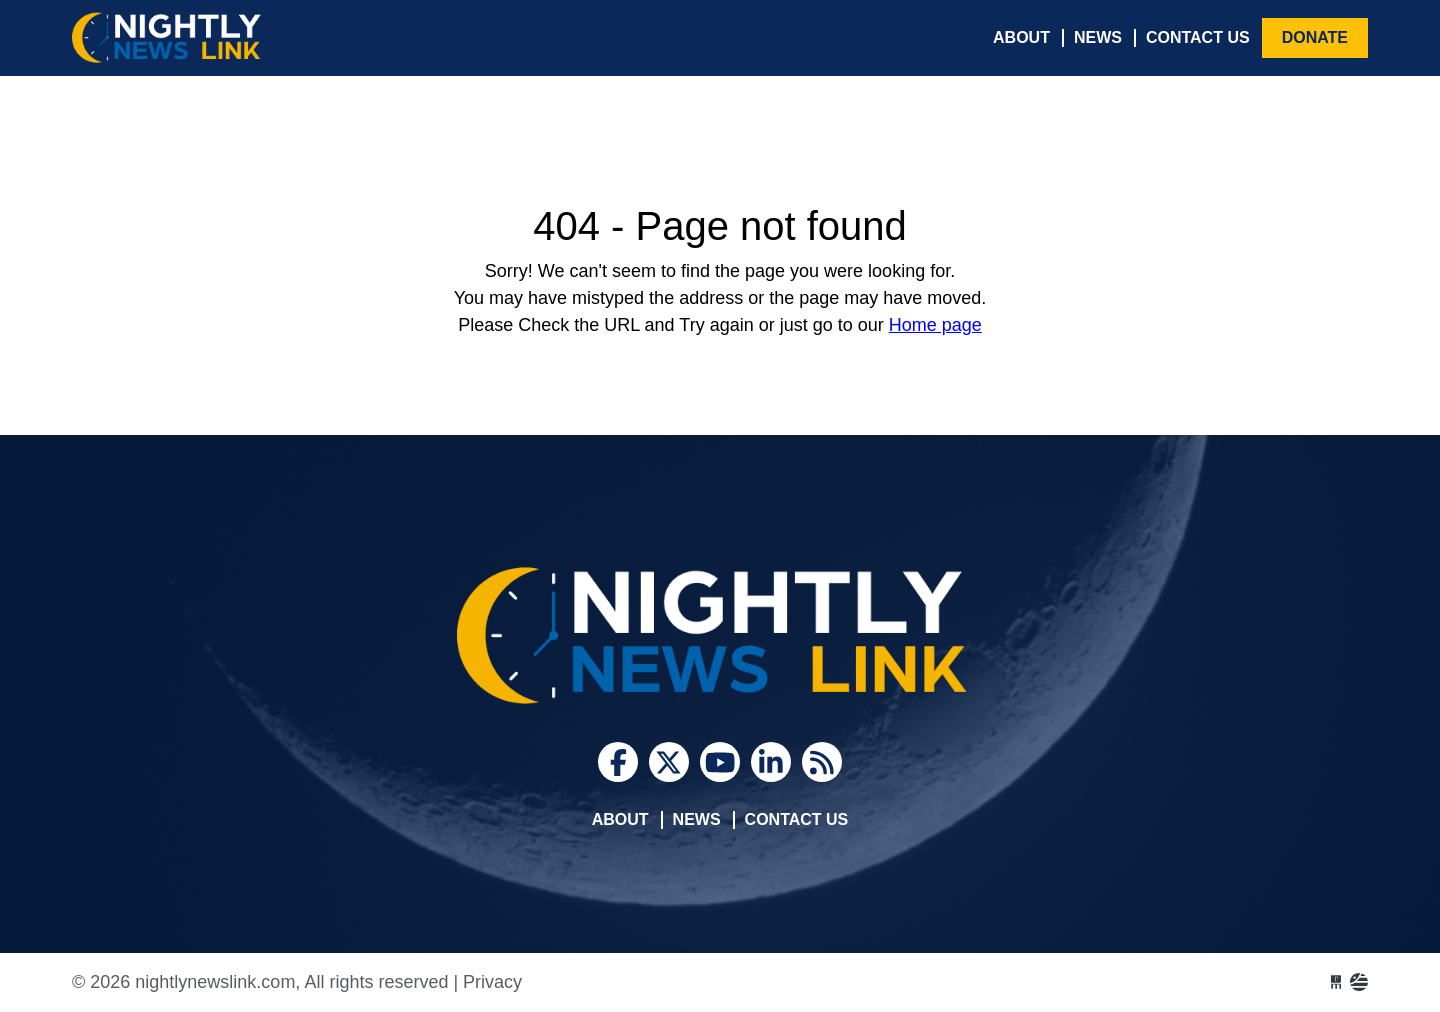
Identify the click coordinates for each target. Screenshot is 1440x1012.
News (1098, 37)
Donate (1315, 37)
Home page (935, 325)
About (1021, 37)
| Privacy (487, 982)
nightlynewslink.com (222, 38)
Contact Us (1198, 37)
